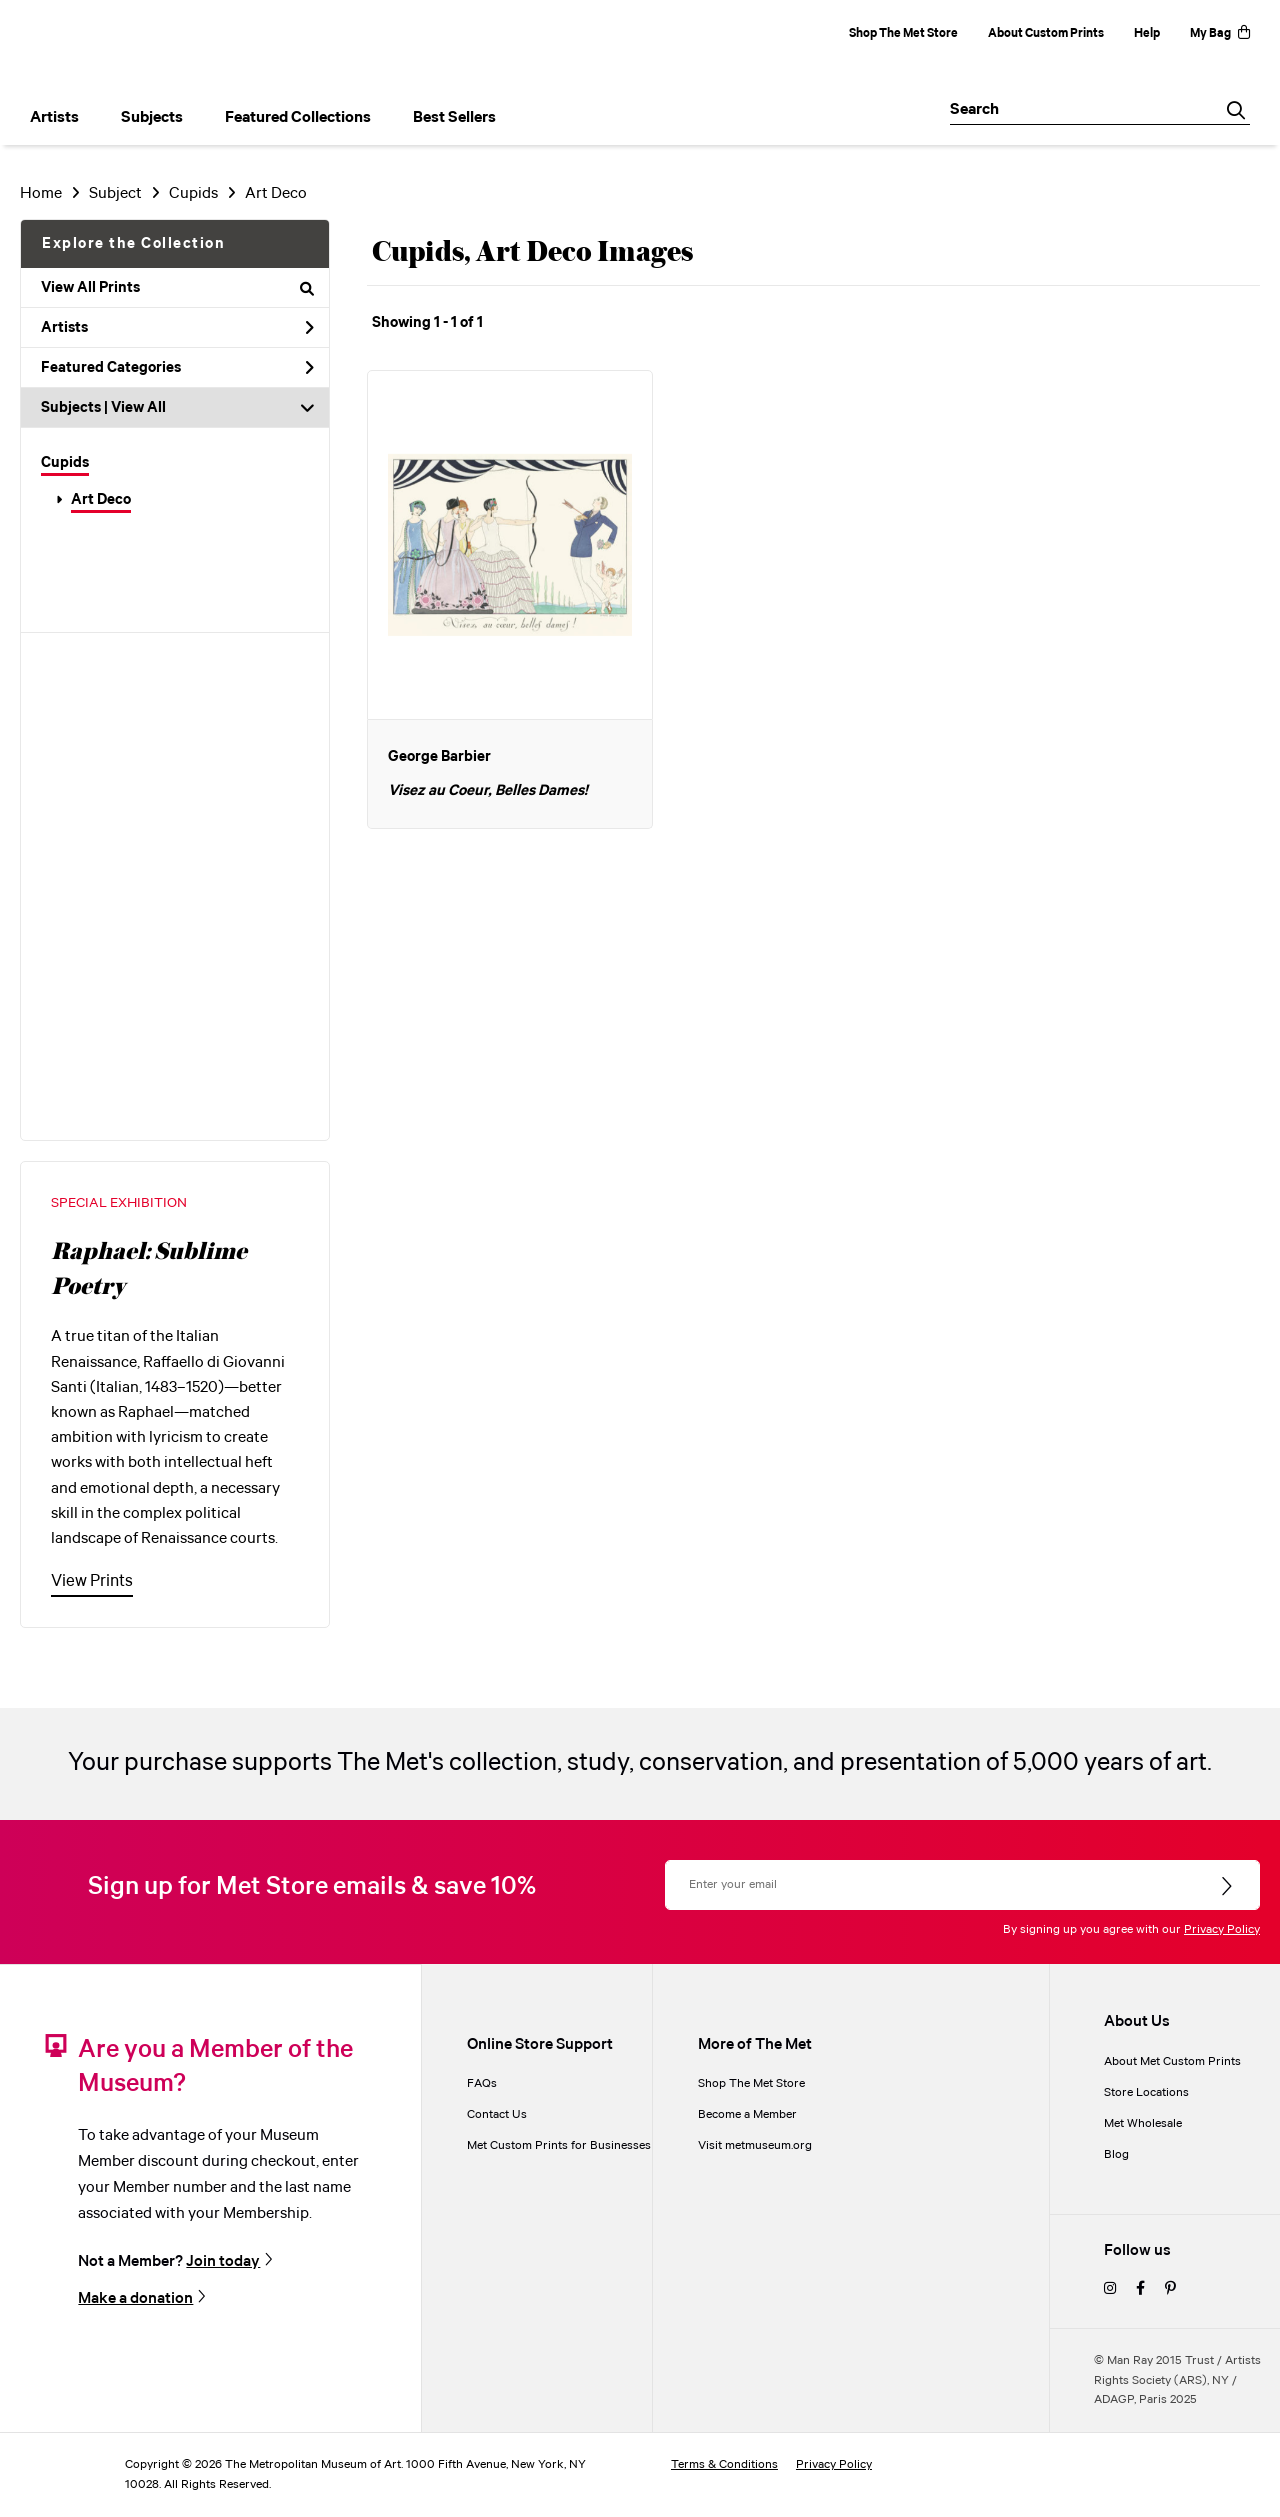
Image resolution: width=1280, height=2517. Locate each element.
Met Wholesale (1143, 2123)
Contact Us (497, 2114)
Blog (1116, 2154)
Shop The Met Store (903, 33)
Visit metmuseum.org (755, 2145)
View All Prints (177, 288)
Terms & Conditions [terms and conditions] (724, 2464)
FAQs (482, 2083)
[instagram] (1110, 2289)
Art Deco (101, 500)
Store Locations (1146, 2092)
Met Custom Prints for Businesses (559, 2145)
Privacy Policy (1222, 1929)
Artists (177, 328)
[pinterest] (1170, 2289)
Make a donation (135, 2298)
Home (41, 193)
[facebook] (1140, 2289)
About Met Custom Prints (1172, 2061)
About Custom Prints (1046, 33)
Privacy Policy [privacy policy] (834, 2464)
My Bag (1220, 33)
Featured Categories (177, 368)
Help (1147, 33)
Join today (223, 2261)
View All (138, 408)
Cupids (65, 463)
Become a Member (747, 2114)
